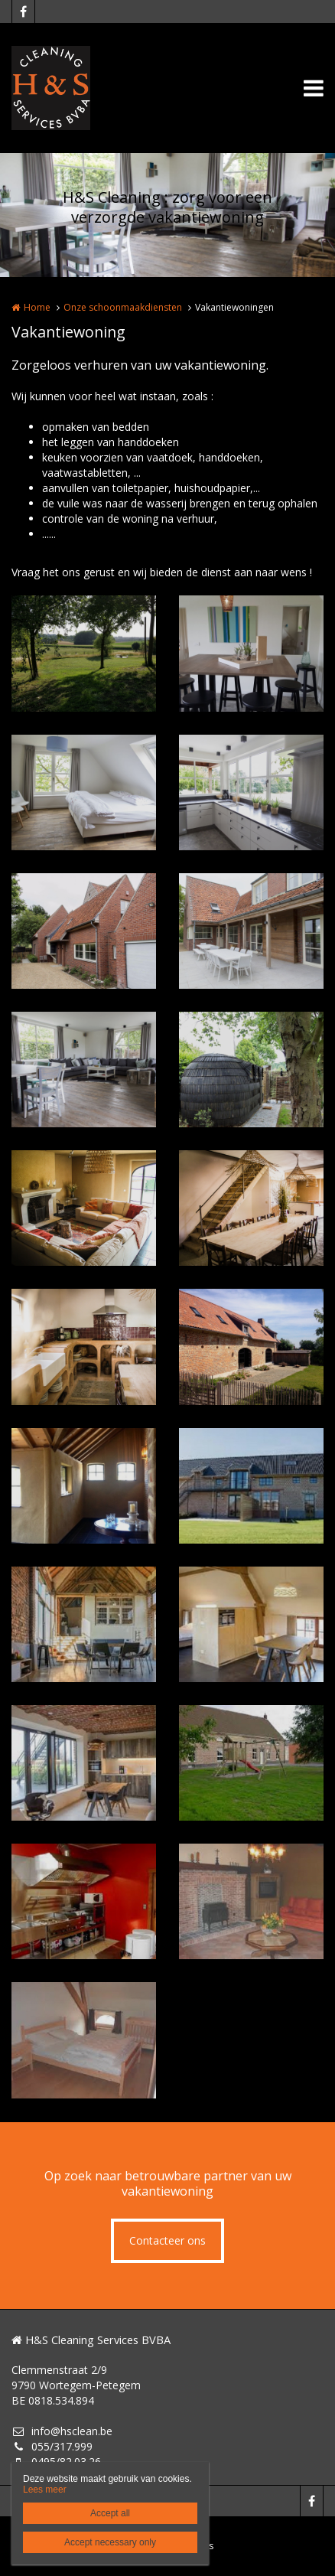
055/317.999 (52, 2446)
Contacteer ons (167, 2240)
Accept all (110, 2513)
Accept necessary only (110, 2542)
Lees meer (45, 2489)
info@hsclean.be (61, 2431)
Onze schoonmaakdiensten (122, 307)
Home (37, 307)
